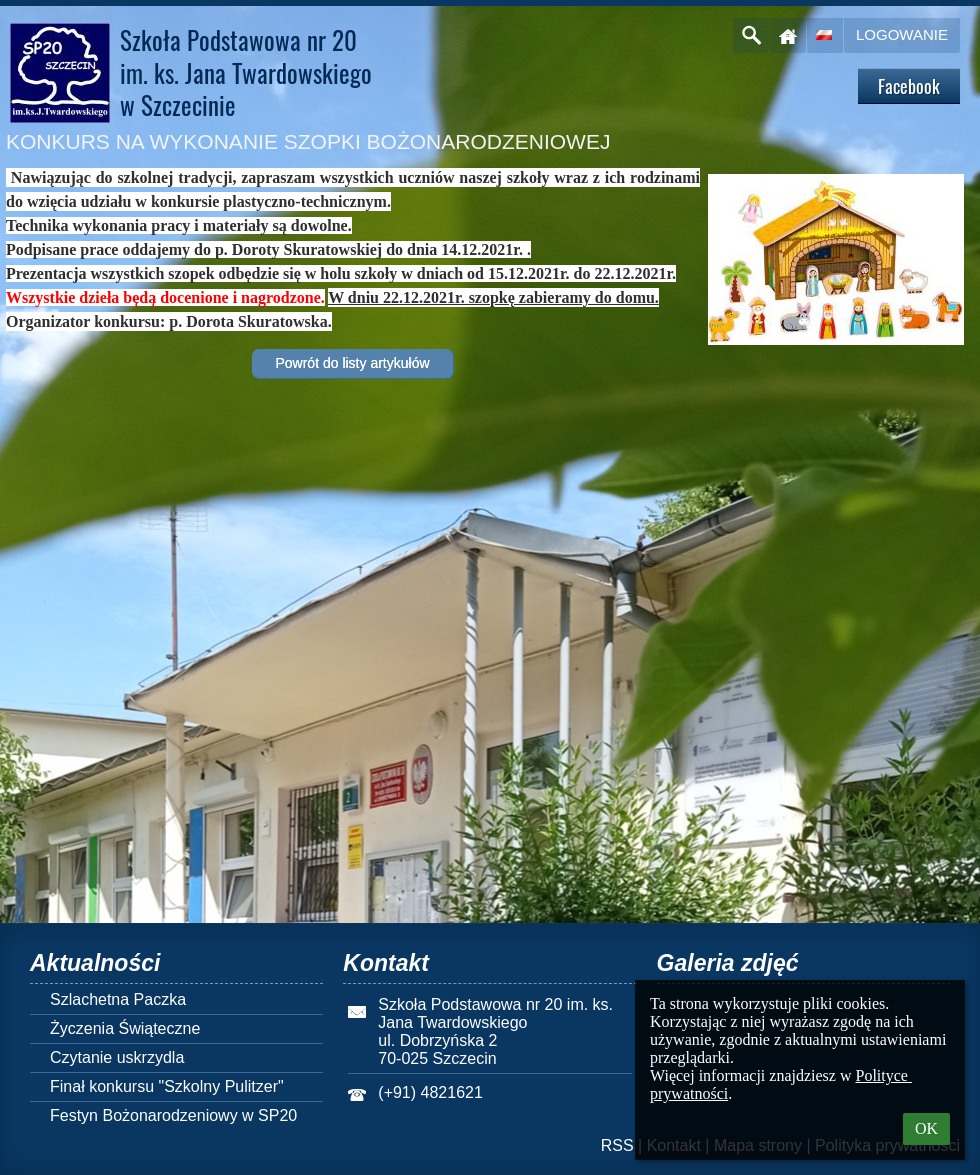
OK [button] (926, 1128)
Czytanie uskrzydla (117, 1057)
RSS (617, 1145)
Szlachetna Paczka (118, 999)
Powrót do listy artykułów (352, 363)
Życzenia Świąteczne (125, 1028)
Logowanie (902, 34)
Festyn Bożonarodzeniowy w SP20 (173, 1115)
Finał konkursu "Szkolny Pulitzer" (167, 1086)
